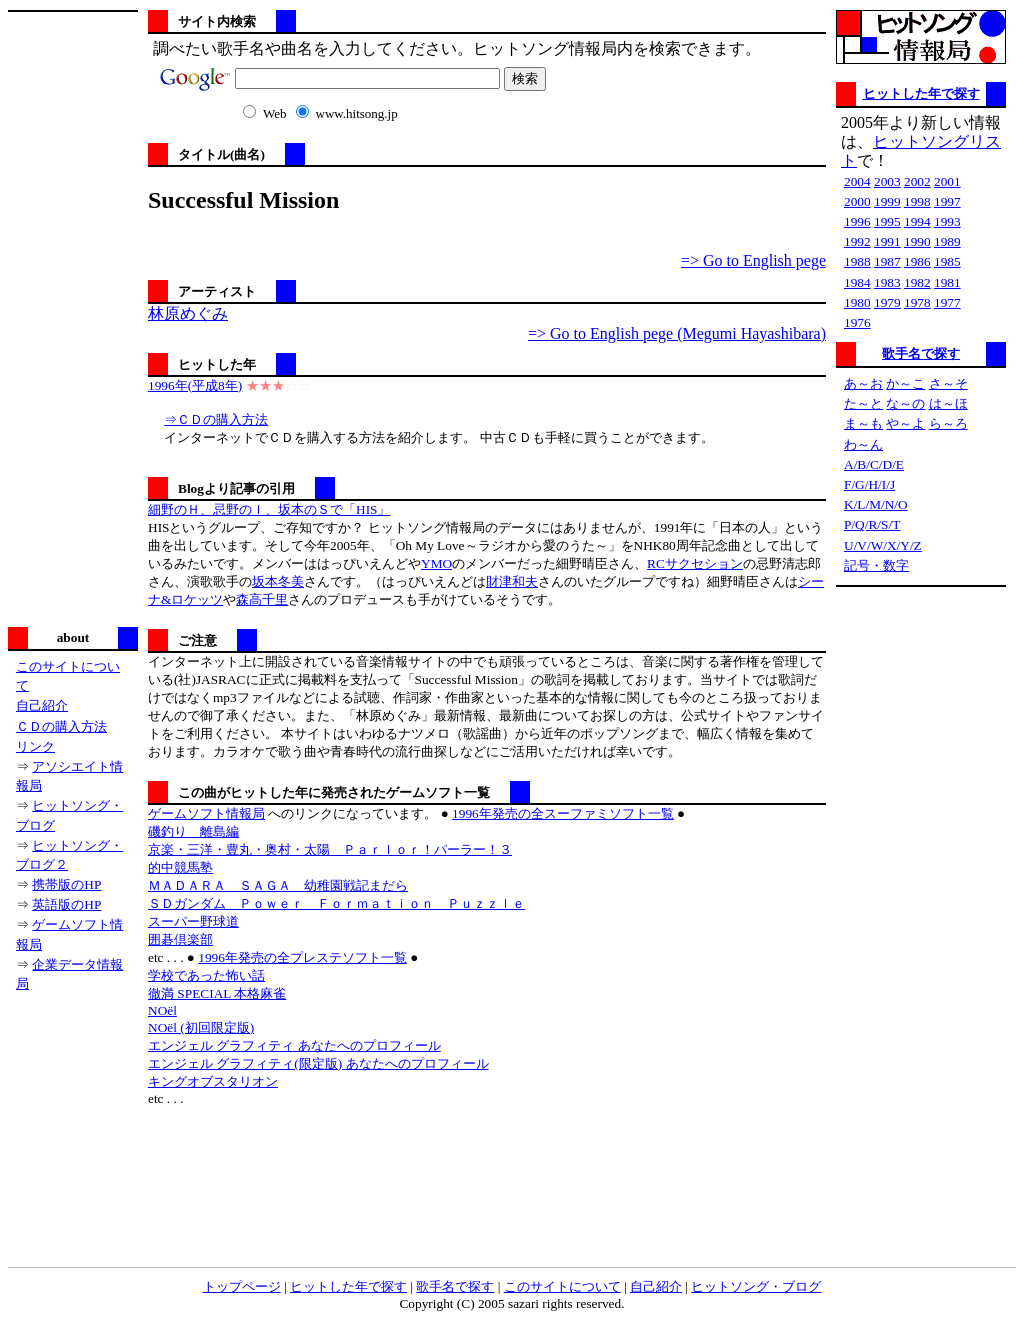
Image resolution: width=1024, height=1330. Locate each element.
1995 (887, 221)
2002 (917, 181)
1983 (887, 282)
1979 (887, 302)
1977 (947, 302)
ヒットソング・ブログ (756, 1286)
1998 (917, 201)
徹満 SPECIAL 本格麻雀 (217, 993)
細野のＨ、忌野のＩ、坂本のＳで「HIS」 (269, 509)
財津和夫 (512, 581)
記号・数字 (876, 565)
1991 (887, 241)
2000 (857, 201)
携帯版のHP (66, 884)
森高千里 (262, 599)
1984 (857, 282)
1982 (917, 282)
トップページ (242, 1286)
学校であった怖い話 (206, 975)
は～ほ (948, 403)
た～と (863, 403)
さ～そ (948, 383)
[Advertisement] (73, 317)
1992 (857, 241)
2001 (947, 181)
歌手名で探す (921, 353)
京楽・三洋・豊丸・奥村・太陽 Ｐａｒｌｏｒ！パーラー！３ (330, 849)
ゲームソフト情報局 (206, 813)
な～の (905, 403)
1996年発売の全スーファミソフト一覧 (563, 813)
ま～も (863, 423)
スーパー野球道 (193, 921)
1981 (947, 282)
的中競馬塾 (180, 867)
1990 (917, 241)
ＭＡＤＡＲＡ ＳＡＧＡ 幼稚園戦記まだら (278, 885)
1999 (887, 201)
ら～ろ (948, 423)
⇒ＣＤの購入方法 (216, 419)
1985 (947, 261)
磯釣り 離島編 (193, 831)
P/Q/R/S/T (872, 524)
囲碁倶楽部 (180, 939)
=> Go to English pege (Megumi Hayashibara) (677, 333)
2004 (857, 181)
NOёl (162, 1010)
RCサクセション (695, 563)
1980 (857, 302)
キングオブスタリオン (213, 1081)
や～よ (905, 423)
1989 (947, 241)
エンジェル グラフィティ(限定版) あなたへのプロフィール (318, 1063)
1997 (947, 201)
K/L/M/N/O (876, 504)
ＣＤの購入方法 (61, 726)
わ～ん (863, 444)
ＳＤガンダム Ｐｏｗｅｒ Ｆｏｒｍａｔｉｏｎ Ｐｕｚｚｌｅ (336, 903)
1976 (857, 322)
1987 (887, 261)
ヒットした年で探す (921, 93)
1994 (917, 221)
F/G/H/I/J (869, 484)
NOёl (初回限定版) (201, 1027)
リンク (35, 746)
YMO (436, 563)
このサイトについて (562, 1286)
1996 (857, 221)
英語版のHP (66, 904)
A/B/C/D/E (874, 464)
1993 (947, 221)
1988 (857, 261)
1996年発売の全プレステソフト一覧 (302, 957)
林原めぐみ (188, 313)
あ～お (863, 383)
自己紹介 (42, 705)
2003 (887, 181)
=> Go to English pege (753, 260)
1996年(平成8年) (195, 385)
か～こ (905, 383)
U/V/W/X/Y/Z (883, 545)
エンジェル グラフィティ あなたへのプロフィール (294, 1045)
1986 (917, 261)
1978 (917, 302)
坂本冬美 (278, 581)
